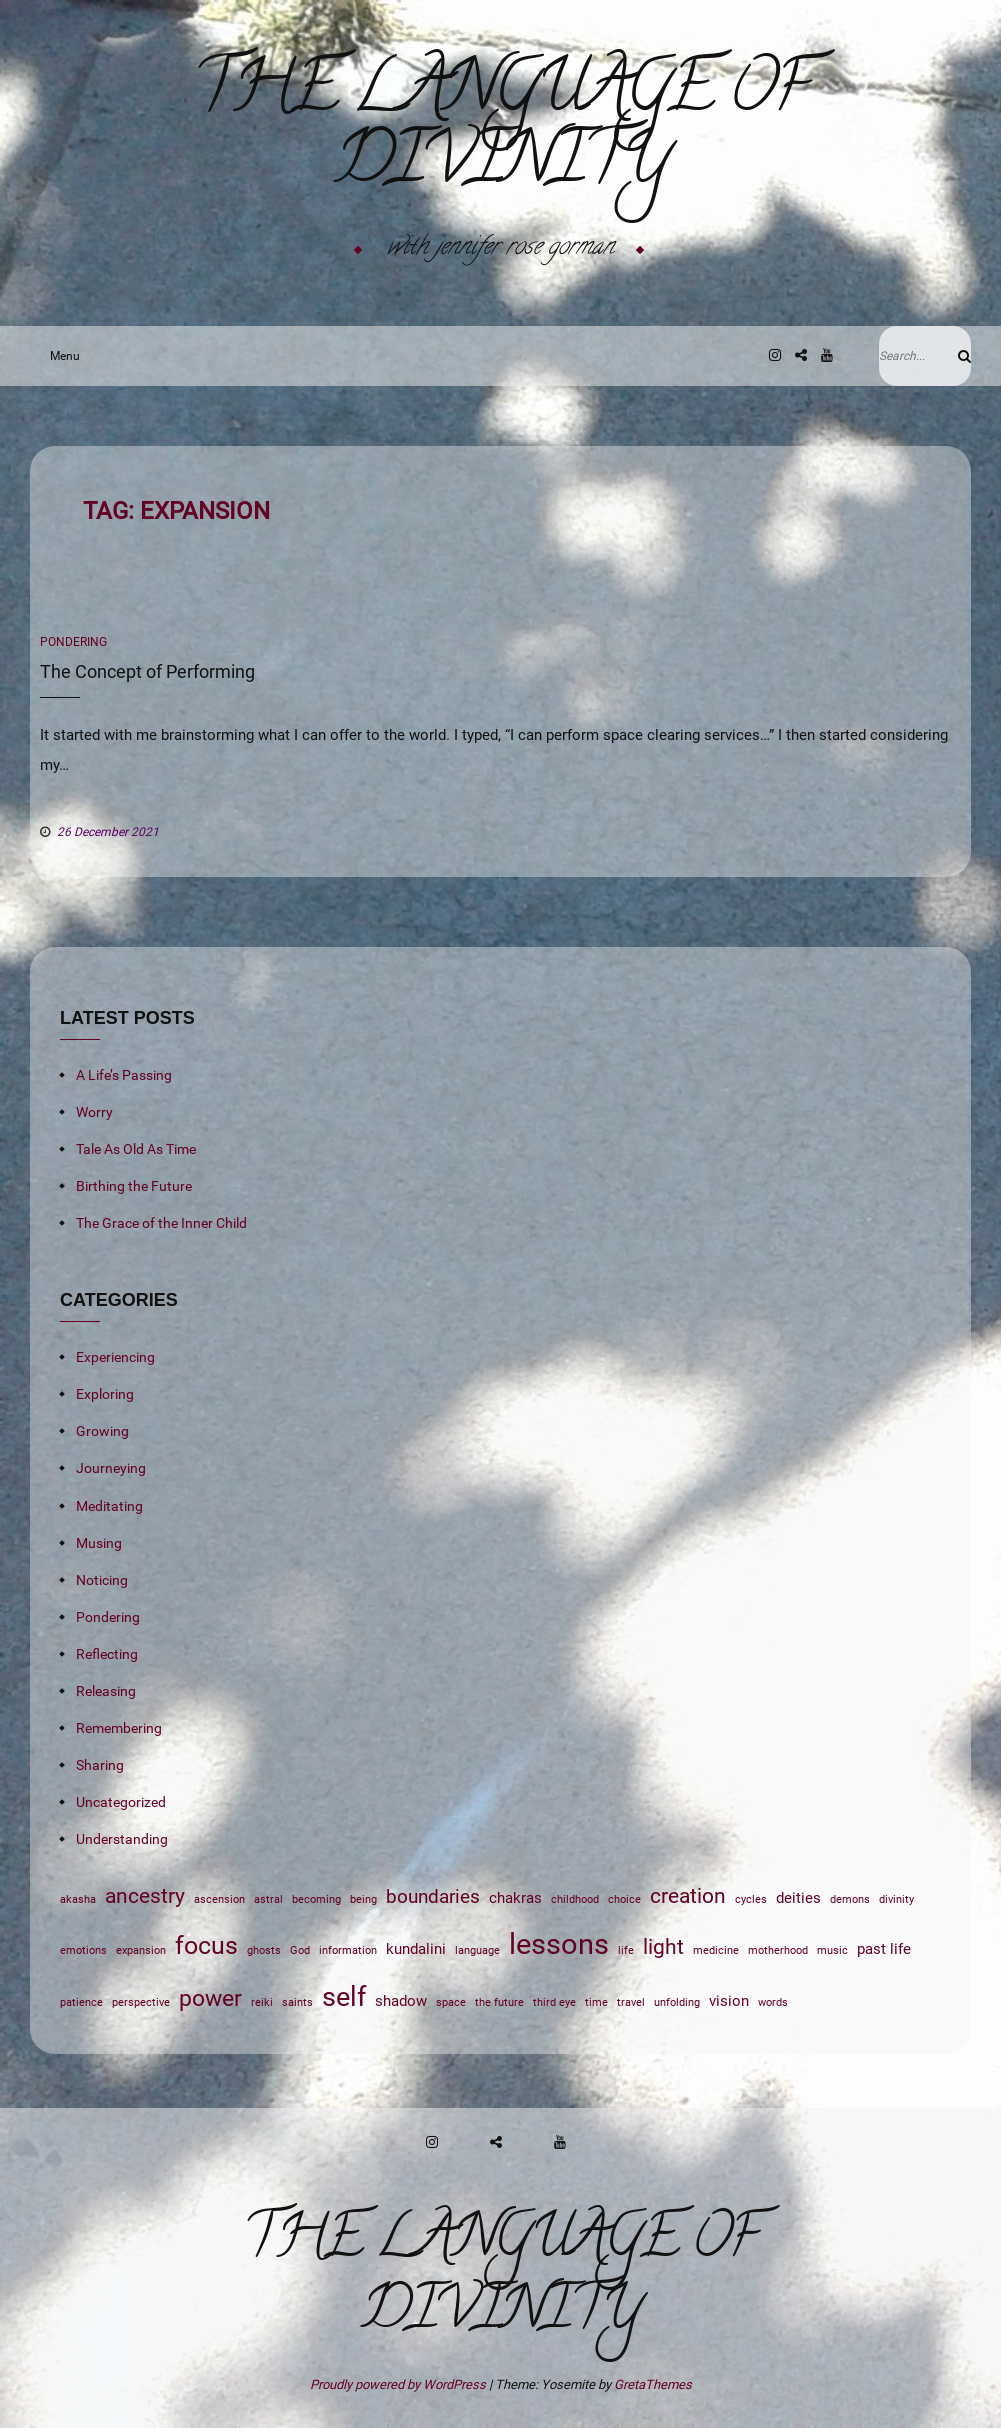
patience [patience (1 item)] (81, 2002)
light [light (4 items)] (663, 1946)
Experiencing (115, 1357)
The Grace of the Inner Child (161, 1223)
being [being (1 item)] (363, 1899)
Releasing (106, 1691)
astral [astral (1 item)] (268, 1899)
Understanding (122, 1839)
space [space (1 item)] (451, 2002)
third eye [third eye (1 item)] (554, 2002)
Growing (102, 1431)
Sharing (100, 1765)
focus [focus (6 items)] (206, 1945)
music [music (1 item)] (832, 1950)
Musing (99, 1543)
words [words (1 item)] (773, 2002)
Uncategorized (121, 1802)
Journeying (111, 1468)
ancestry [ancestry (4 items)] (145, 1895)
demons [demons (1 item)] (850, 1899)
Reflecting (107, 1654)
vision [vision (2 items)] (729, 2001)
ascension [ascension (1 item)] (219, 1899)
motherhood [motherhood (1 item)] (778, 1950)
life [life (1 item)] (626, 1950)
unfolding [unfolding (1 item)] (677, 2002)
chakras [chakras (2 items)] (515, 1898)
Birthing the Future (134, 1186)
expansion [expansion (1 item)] (141, 1950)
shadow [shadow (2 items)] (401, 2001)
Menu (60, 356)
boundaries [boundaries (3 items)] (433, 1897)
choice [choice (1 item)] (624, 1899)
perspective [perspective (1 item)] (141, 2002)
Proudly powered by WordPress (399, 2384)
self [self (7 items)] (344, 1997)
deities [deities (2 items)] (798, 1898)
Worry (94, 1112)
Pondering (73, 642)
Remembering (119, 1728)
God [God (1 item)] (300, 1950)
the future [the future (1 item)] (499, 2002)
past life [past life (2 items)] (884, 1949)
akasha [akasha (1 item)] (78, 1899)
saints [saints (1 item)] (297, 2002)
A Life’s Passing (124, 1075)
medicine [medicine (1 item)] (716, 1950)
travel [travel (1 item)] (631, 2002)
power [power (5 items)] (210, 1998)
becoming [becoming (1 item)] (316, 1899)
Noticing (102, 1580)
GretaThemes (653, 2384)
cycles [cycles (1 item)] (751, 1899)
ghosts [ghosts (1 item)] (264, 1950)
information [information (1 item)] (348, 1950)
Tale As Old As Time (136, 1149)
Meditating (109, 1506)
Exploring (105, 1394)
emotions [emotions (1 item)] (83, 1950)
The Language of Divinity (500, 131)
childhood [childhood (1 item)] (575, 1899)
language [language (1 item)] (477, 1950)
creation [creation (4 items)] (688, 1895)
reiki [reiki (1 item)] (262, 2002)
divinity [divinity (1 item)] (896, 1899)
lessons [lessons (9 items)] (559, 1944)
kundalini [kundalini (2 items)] (416, 1949)
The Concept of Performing (147, 671)
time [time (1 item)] (596, 2002)
